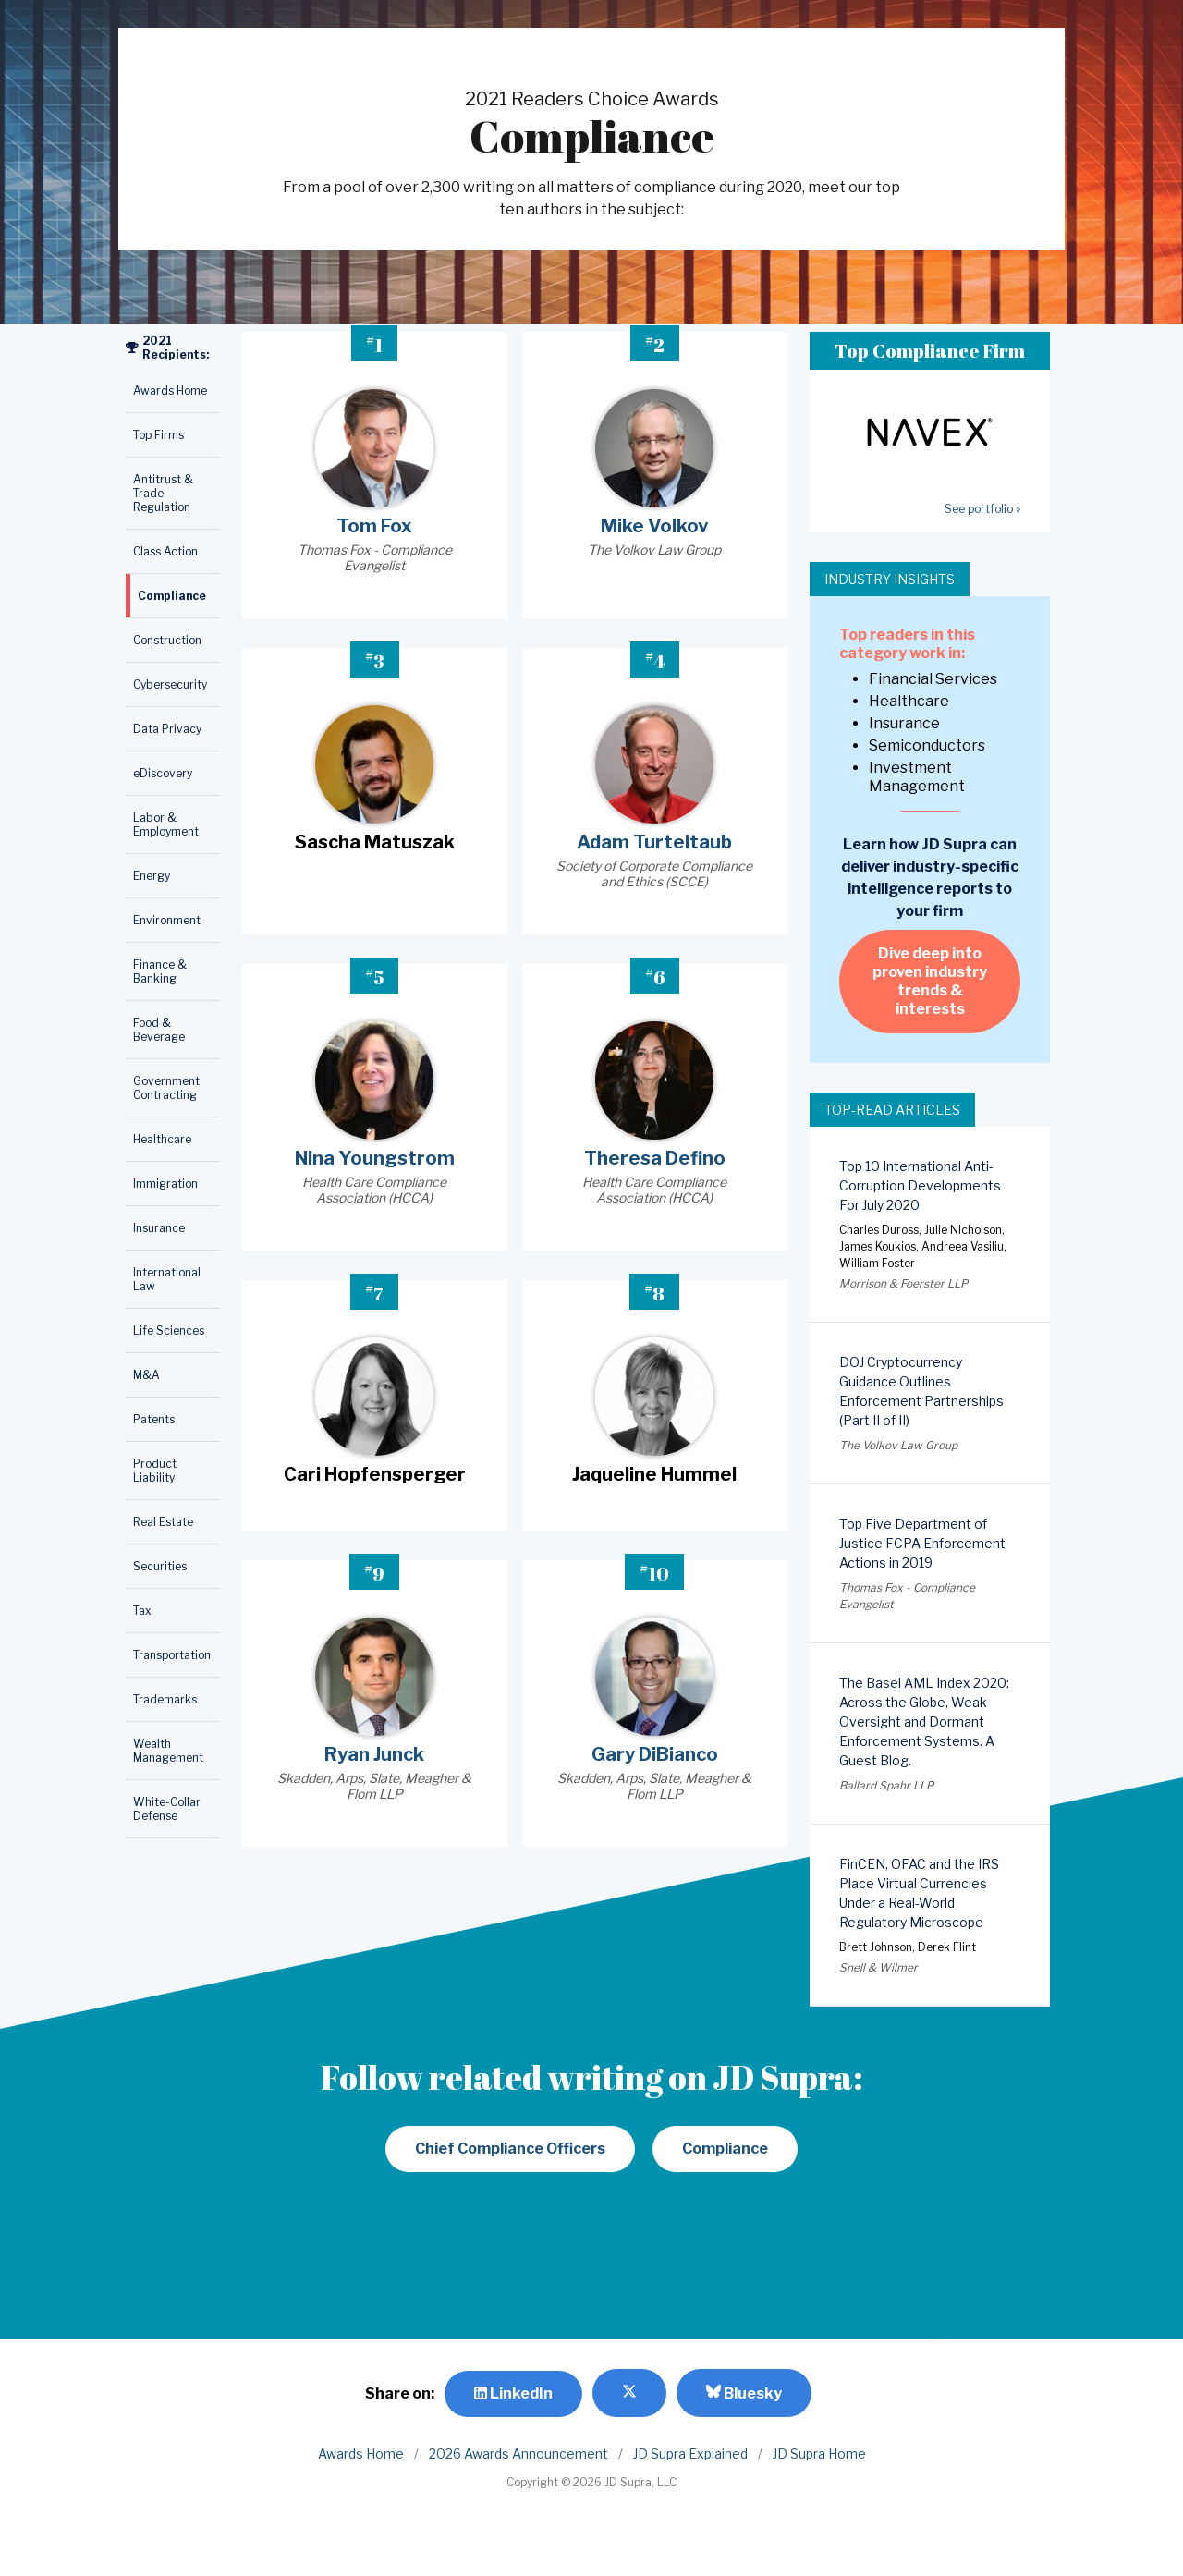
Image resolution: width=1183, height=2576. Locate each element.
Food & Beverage (159, 1030)
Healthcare (162, 1139)
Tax (142, 1611)
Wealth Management (168, 1750)
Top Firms (158, 435)
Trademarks (165, 1699)
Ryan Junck (374, 1754)
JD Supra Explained (690, 2453)
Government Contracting (166, 1088)
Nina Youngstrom (375, 1158)
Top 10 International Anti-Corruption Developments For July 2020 (920, 1185)
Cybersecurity (170, 684)
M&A (146, 1375)
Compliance (172, 596)
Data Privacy (167, 729)
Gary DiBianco (655, 1754)
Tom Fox (374, 526)
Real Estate (163, 1522)
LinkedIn (513, 2393)
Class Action (165, 551)
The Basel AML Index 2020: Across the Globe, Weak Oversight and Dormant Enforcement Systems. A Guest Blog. (924, 1721)
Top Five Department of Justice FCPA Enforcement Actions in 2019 (922, 1543)
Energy (151, 876)
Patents (154, 1419)
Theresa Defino (655, 1158)
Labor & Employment (166, 824)
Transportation (172, 1655)
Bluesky (744, 2393)
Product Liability (155, 1470)
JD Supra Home (819, 2453)
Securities (160, 1566)
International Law (167, 1279)
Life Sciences (168, 1330)
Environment (167, 920)
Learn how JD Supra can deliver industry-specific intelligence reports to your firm (929, 878)
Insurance (159, 1228)
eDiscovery (162, 773)
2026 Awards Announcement (518, 2453)
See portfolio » (982, 509)
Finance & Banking (160, 971)
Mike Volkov (654, 526)
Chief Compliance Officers (510, 2148)
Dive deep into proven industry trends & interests (929, 981)
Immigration (165, 1183)
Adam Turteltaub (654, 842)
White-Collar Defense (167, 1809)
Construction (167, 640)
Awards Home (170, 390)
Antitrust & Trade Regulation (163, 493)
